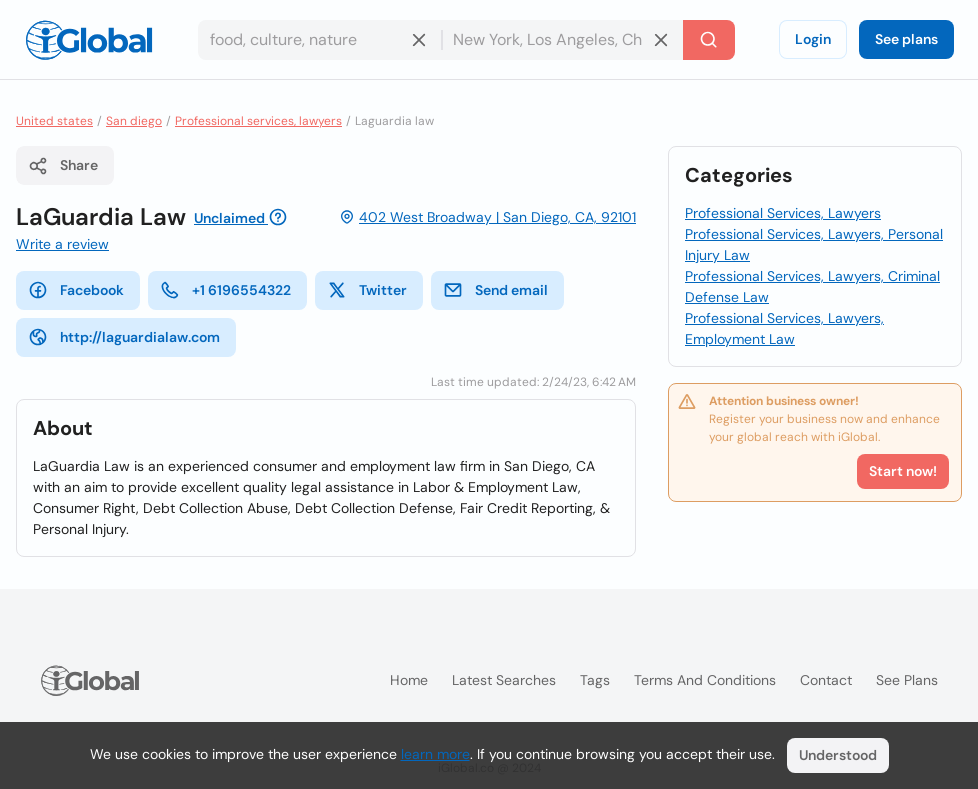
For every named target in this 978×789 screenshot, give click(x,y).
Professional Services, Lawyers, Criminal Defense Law (812, 286)
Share (63, 166)
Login (813, 39)
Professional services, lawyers (258, 121)
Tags (595, 680)
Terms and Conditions (705, 680)
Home (409, 680)
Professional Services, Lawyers (783, 213)
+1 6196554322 (225, 290)
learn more (435, 754)
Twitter (367, 290)
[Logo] (89, 40)
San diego (134, 121)
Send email (495, 290)
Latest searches (504, 680)
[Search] (709, 40)
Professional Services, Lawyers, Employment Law (784, 328)
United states (54, 121)
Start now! (903, 471)
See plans (906, 39)
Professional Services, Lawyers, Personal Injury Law (814, 244)
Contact (826, 680)
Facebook (76, 290)
